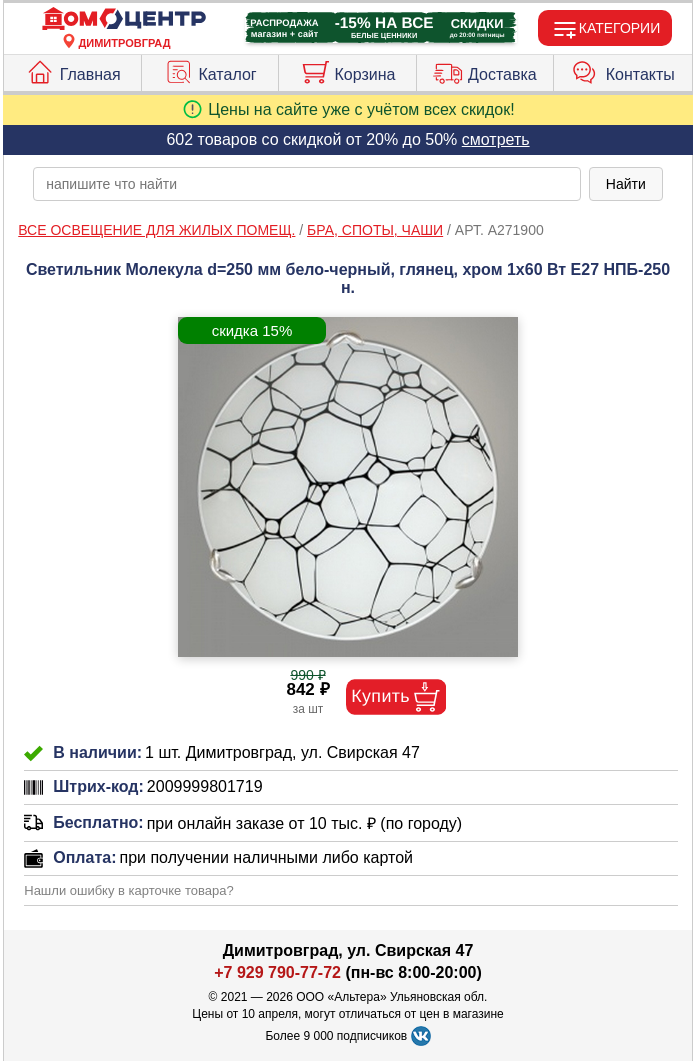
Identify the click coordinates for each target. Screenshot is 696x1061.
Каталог (210, 70)
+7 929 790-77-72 (277, 972)
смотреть (496, 139)
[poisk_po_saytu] (307, 184)
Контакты (623, 70)
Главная (73, 70)
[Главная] (124, 19)
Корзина (348, 70)
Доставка (485, 70)
